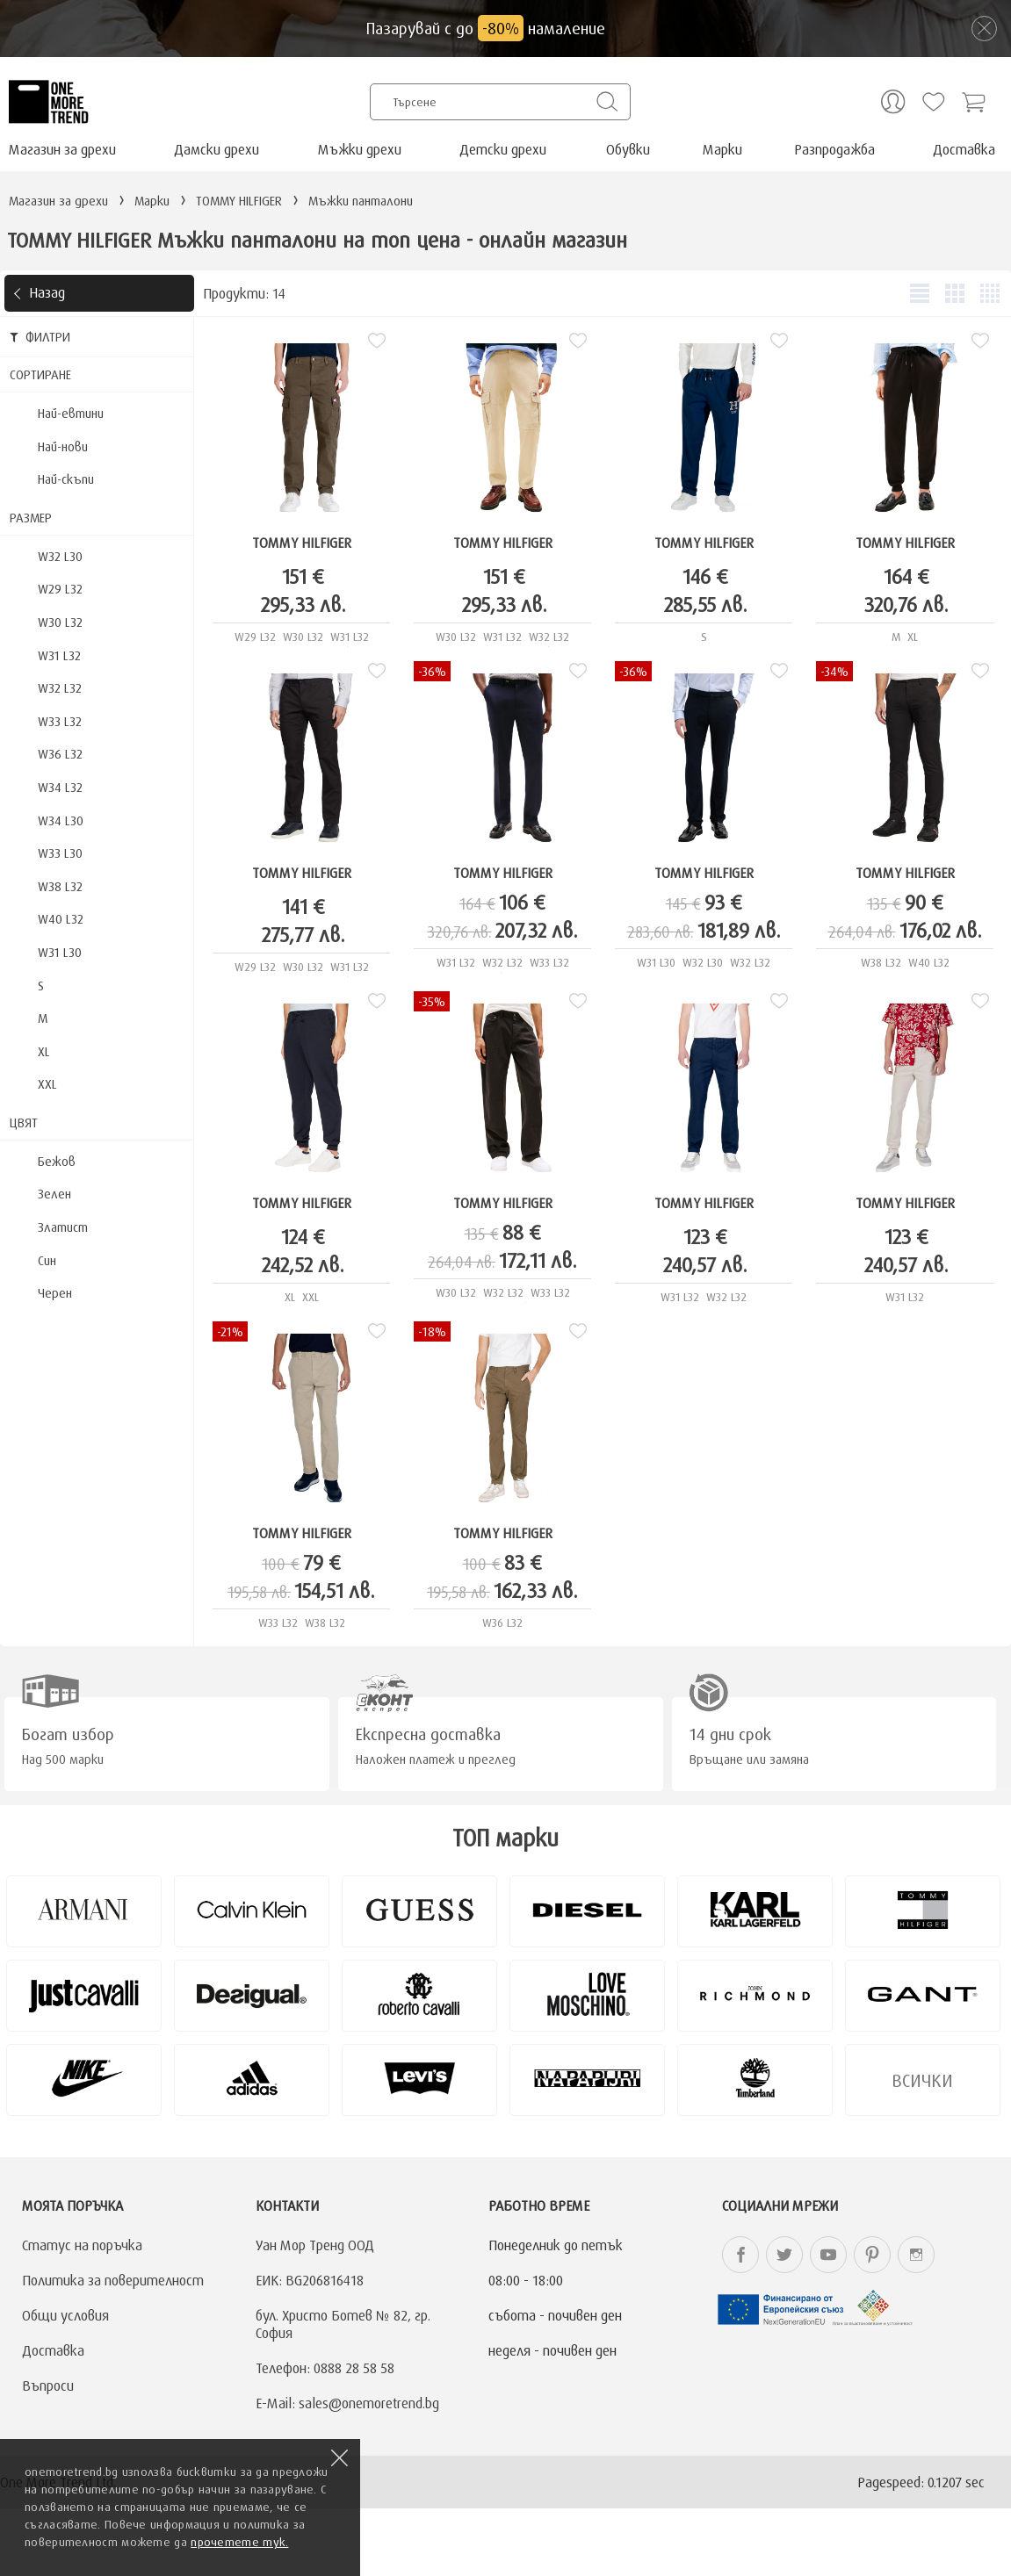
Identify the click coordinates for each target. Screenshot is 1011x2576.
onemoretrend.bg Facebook (740, 2254)
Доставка (964, 149)
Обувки (628, 149)
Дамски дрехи (216, 149)
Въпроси (48, 2385)
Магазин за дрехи (62, 149)
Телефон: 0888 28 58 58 (325, 2368)
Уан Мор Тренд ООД (315, 2245)
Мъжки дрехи (359, 149)
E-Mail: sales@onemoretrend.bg (347, 2403)
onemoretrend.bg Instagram (916, 2254)
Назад (47, 292)
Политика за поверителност (113, 2280)
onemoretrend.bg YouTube (828, 2254)
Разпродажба (834, 149)
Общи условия (65, 2315)
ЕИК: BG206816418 (310, 2280)
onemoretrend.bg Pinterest (872, 2254)
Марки (722, 149)
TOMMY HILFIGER (301, 542)
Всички (922, 2080)
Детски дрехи (502, 149)
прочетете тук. (239, 2542)
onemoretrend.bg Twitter (784, 2254)
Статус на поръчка (82, 2245)
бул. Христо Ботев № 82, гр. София (343, 2324)
